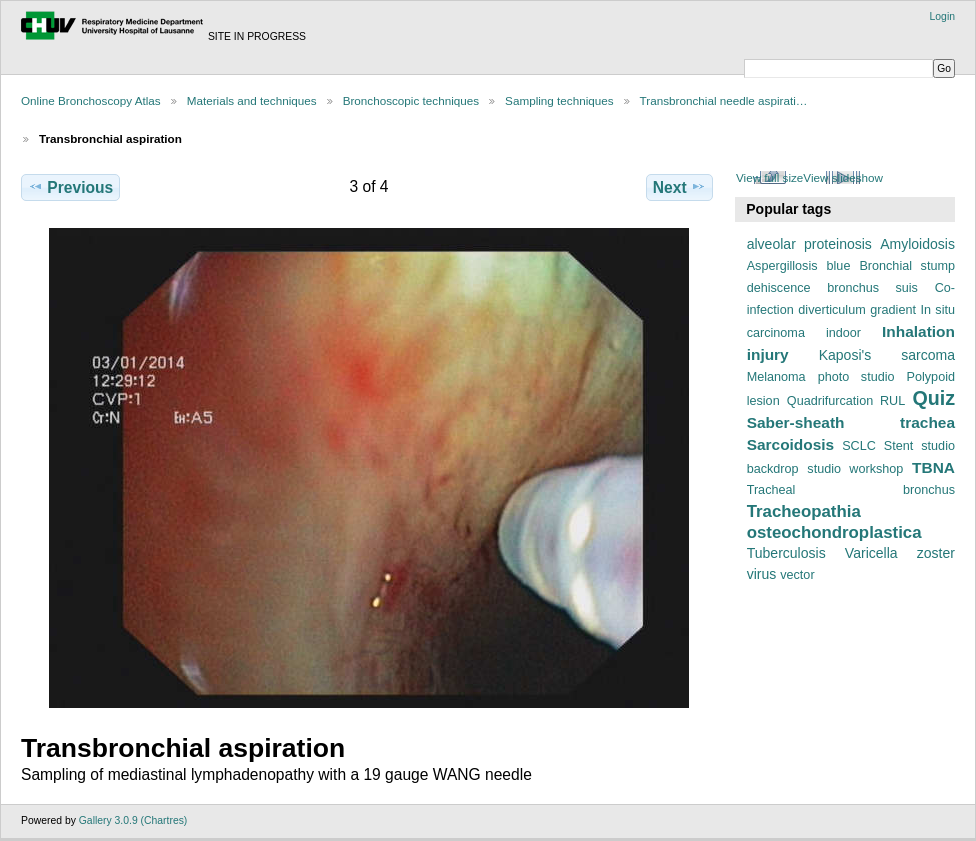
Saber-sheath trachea (851, 422)
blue (839, 266)
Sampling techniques (559, 100)
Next (679, 187)
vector (797, 575)
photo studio (856, 377)
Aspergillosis (782, 266)
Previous (70, 187)
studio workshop (855, 469)
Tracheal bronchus (851, 490)
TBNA (933, 467)
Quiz (933, 398)
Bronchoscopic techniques (411, 100)
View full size (769, 177)
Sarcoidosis (791, 444)
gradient (893, 310)
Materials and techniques (252, 100)
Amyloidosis (917, 244)
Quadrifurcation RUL (846, 401)
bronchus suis (872, 288)
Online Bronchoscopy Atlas (91, 100)
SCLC (859, 446)
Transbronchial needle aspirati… (724, 100)
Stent (898, 446)
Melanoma (776, 377)
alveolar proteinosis (809, 244)
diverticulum (831, 310)
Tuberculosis (786, 553)
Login (942, 16)
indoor (843, 333)
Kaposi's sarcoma (887, 355)
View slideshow (843, 177)
